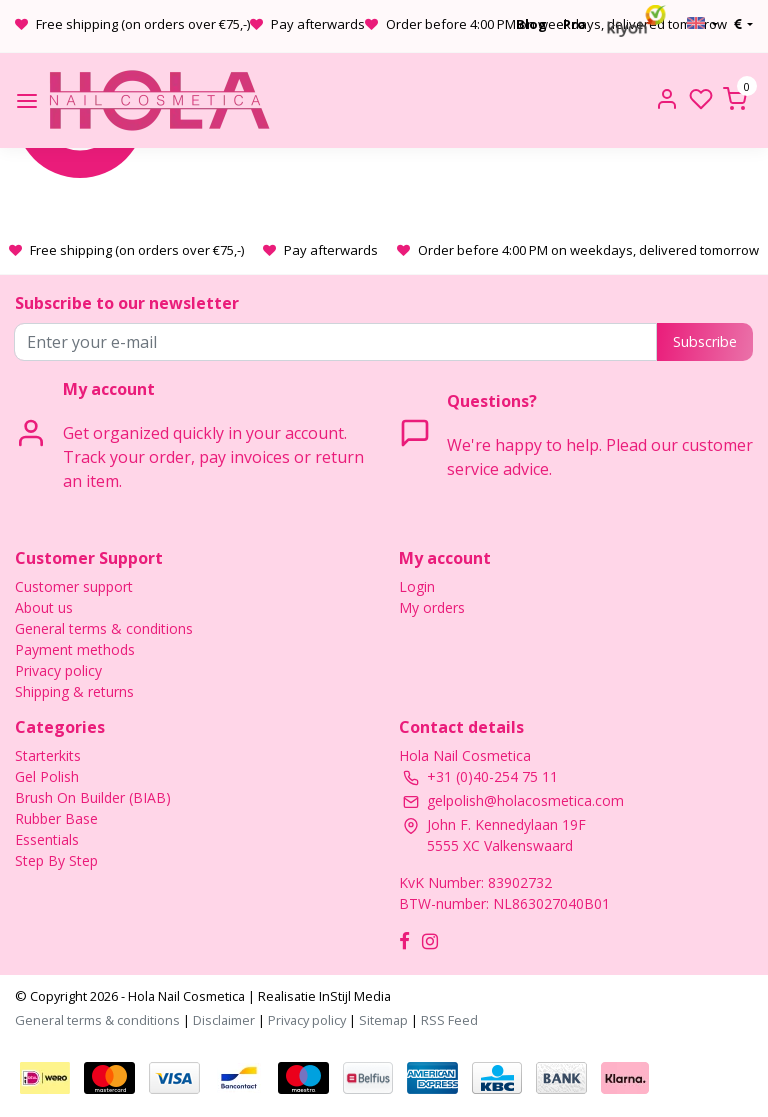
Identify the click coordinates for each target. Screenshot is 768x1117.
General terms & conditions (104, 628)
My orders (432, 607)
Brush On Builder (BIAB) (93, 797)
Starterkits (48, 755)
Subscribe (705, 341)
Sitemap (383, 1020)
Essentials (47, 839)
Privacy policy (58, 670)
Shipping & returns (74, 691)
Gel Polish (47, 776)
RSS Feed (449, 1020)
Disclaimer (224, 1020)
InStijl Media (353, 996)
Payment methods (75, 649)
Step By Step (56, 860)
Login (417, 586)
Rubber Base (56, 818)
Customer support (74, 586)
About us (44, 607)
